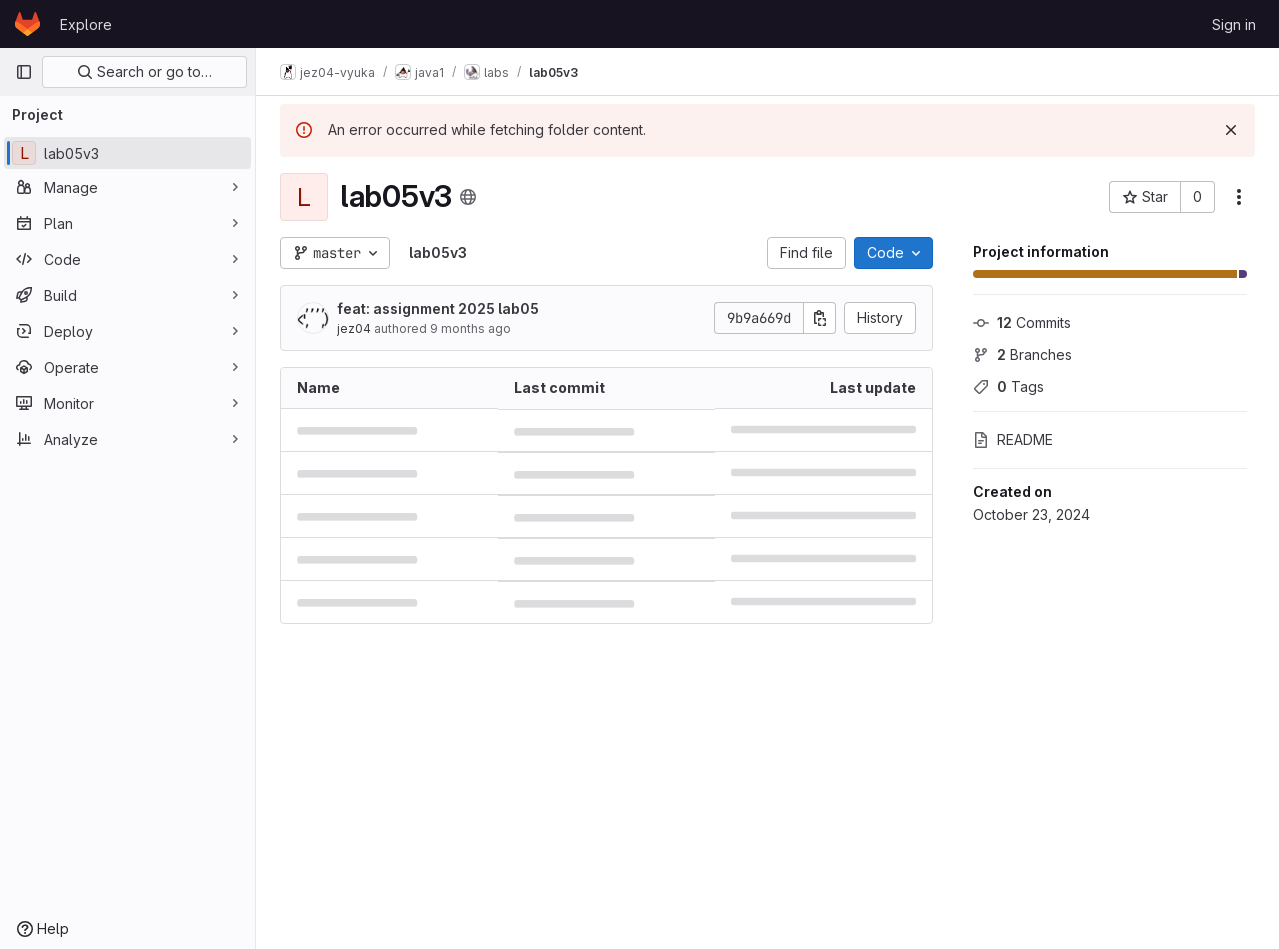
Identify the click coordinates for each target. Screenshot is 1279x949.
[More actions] (1239, 197)
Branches (1022, 354)
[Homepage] (27, 24)
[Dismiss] (1231, 130)
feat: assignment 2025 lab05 (438, 308)
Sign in (1234, 24)
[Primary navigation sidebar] (24, 72)
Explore (86, 24)
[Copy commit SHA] (820, 318)
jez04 (354, 328)
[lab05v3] (127, 153)
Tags (1008, 386)
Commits (1022, 322)
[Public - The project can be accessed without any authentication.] (468, 197)
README (1013, 439)
